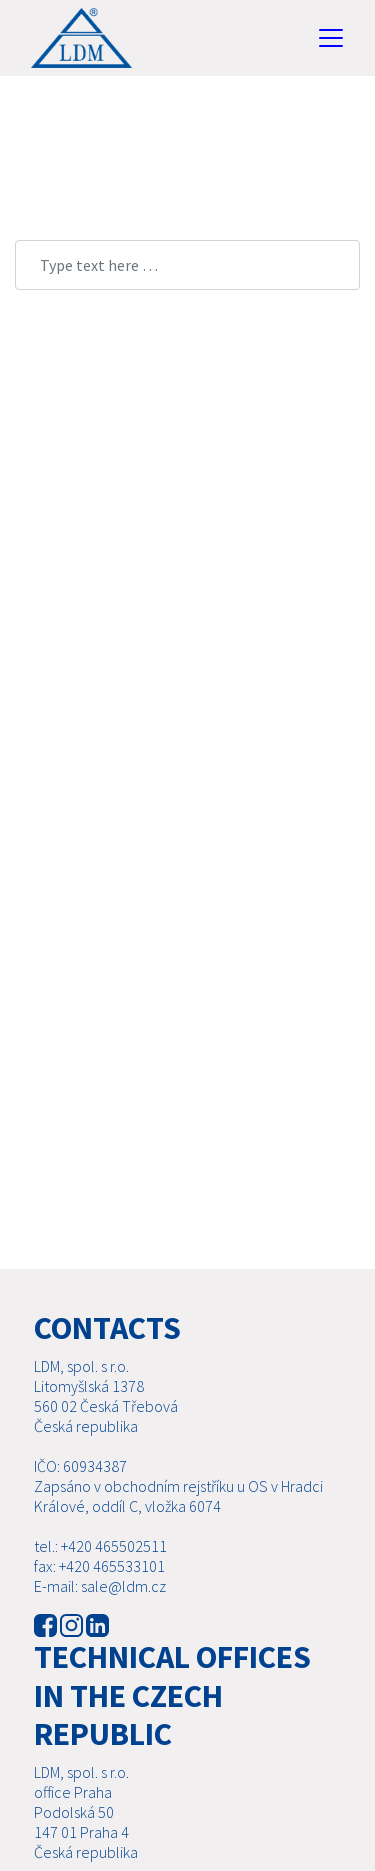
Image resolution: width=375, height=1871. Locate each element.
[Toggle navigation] (331, 38)
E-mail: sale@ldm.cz (100, 1586)
